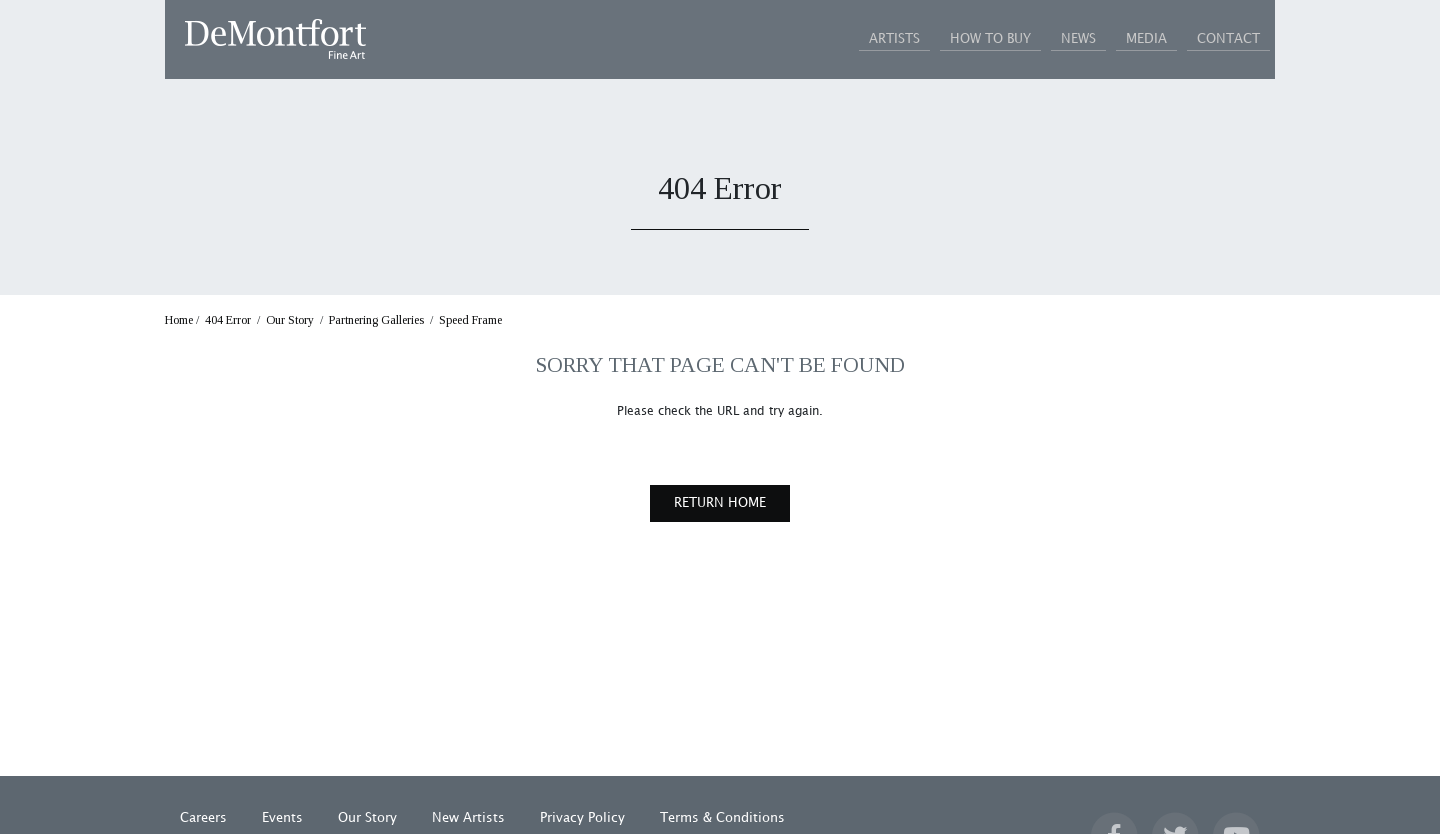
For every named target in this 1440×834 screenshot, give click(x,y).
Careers (203, 819)
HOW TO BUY (920, 39)
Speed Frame (470, 321)
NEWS (1028, 39)
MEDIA (1116, 39)
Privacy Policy (582, 819)
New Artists (468, 819)
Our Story (290, 321)
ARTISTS (804, 39)
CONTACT (1218, 39)
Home (179, 321)
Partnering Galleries (376, 321)
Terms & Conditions (722, 819)
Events (282, 819)
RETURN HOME (720, 504)
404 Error (228, 321)
